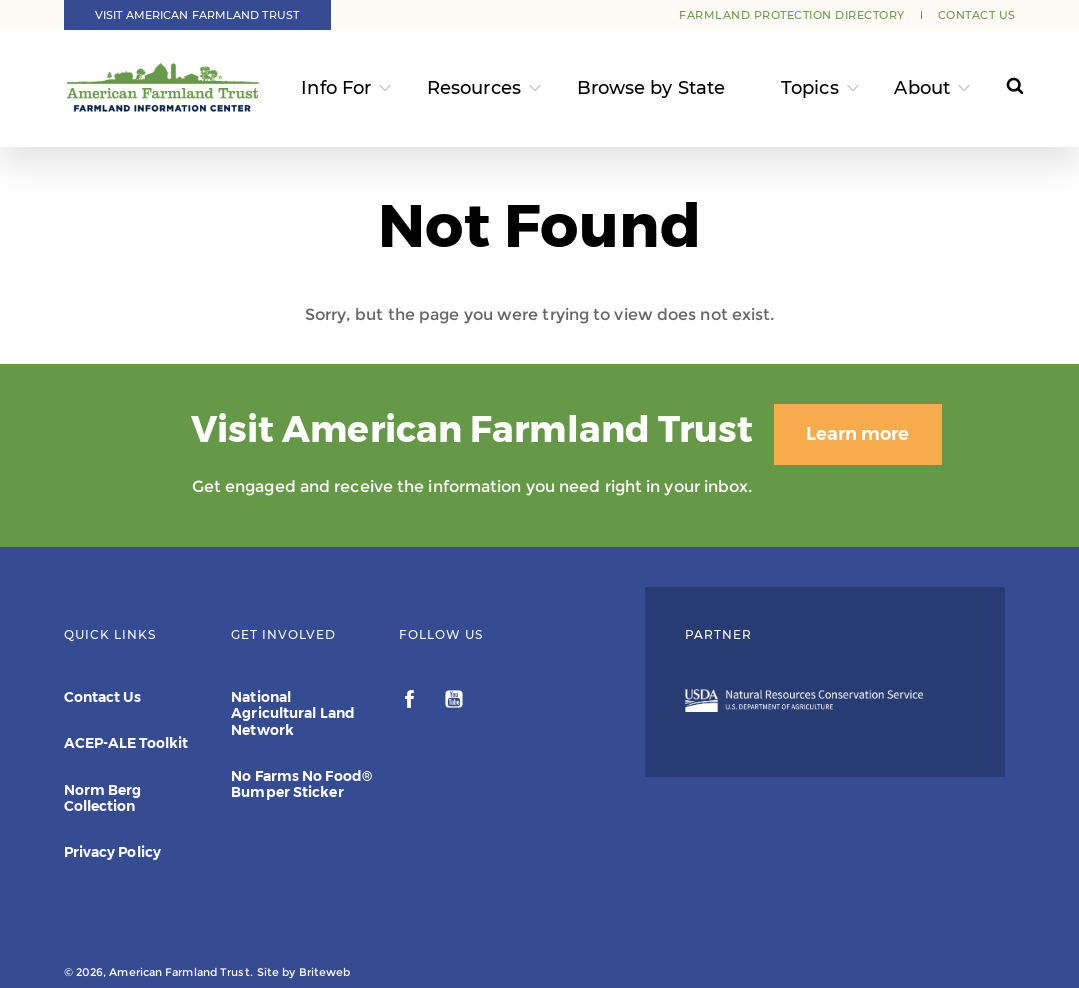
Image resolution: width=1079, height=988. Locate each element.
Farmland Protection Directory (792, 15)
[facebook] (411, 702)
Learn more (831, 434)
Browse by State (651, 88)
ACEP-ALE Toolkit (126, 743)
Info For (336, 88)
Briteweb (325, 972)
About (922, 88)
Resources (474, 88)
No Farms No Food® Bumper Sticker (301, 784)
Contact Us (977, 15)
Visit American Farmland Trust (197, 15)
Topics (810, 88)
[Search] (1002, 88)
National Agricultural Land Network (293, 713)
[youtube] (454, 702)
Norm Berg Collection (103, 798)
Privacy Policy (112, 852)
